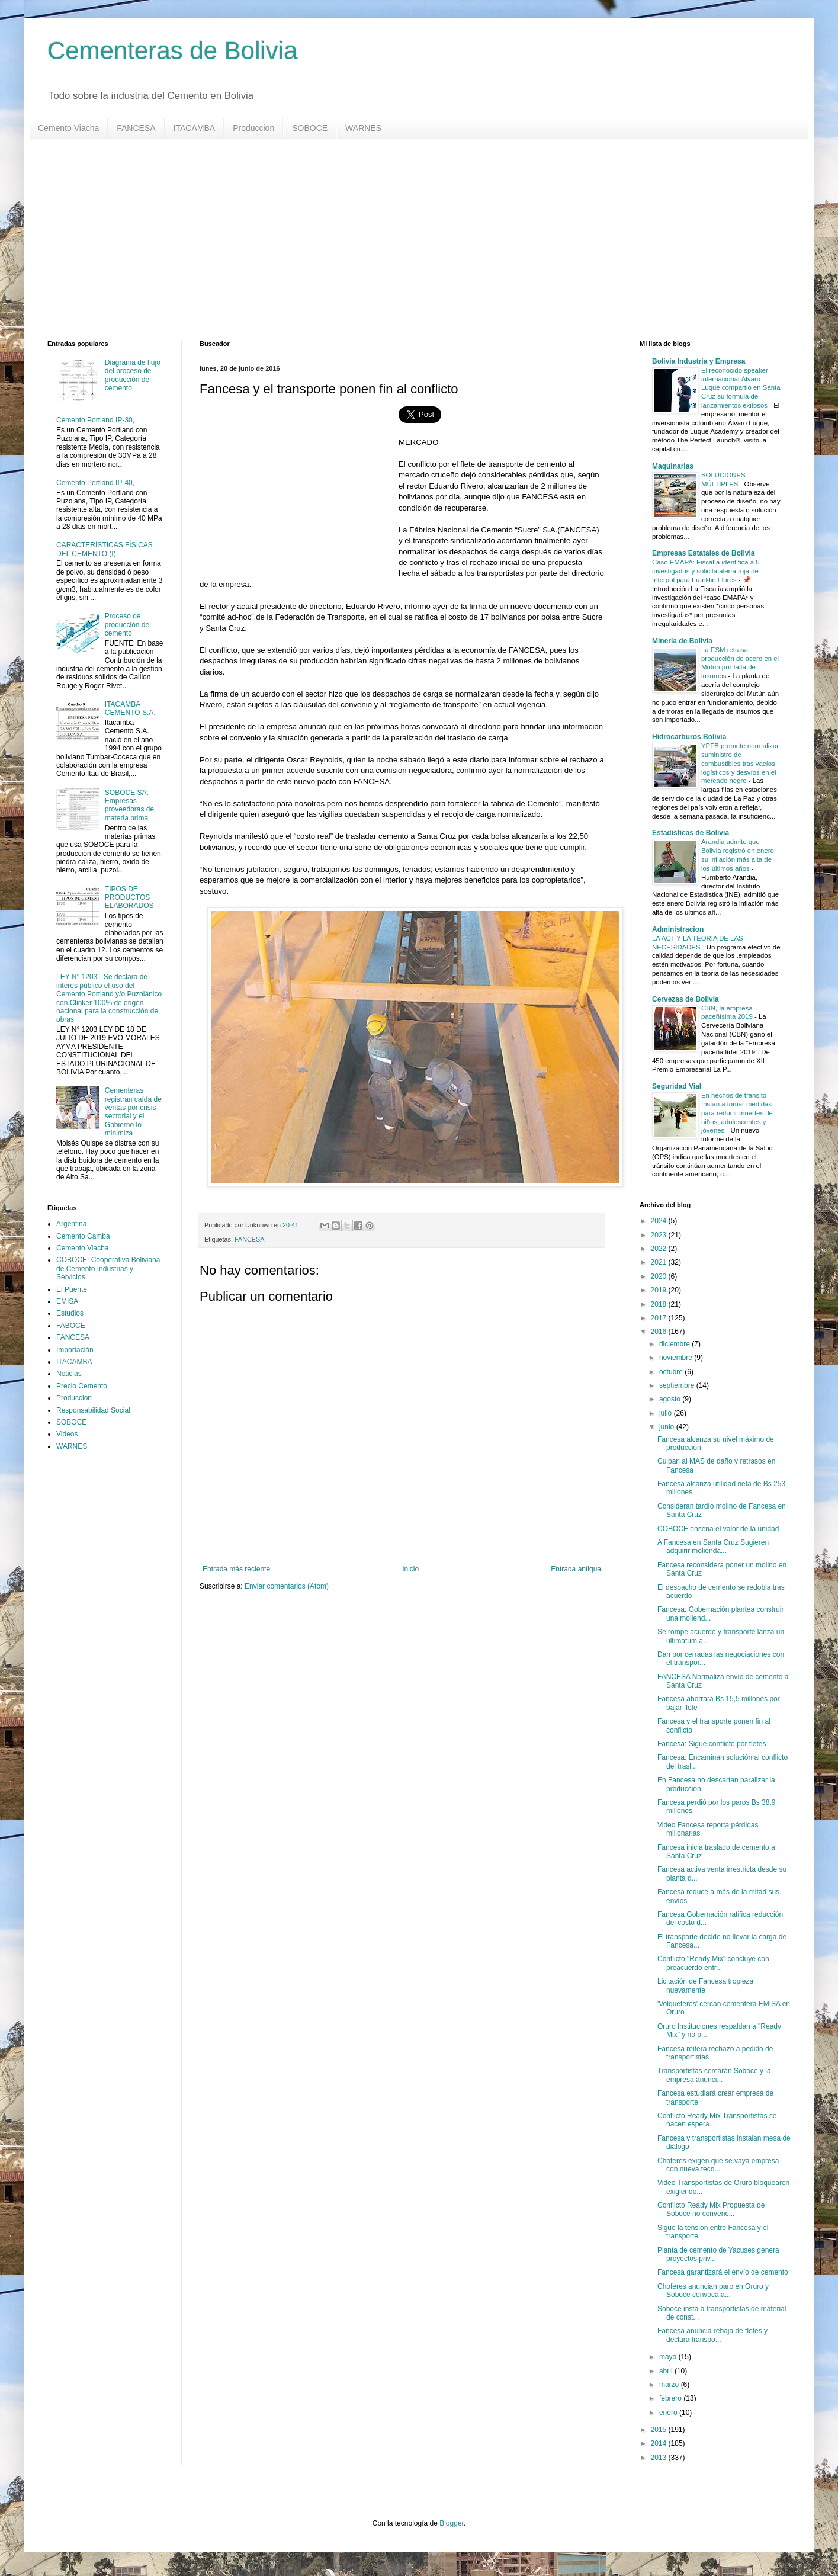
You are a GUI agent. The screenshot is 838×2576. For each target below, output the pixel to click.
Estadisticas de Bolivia (690, 833)
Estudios (70, 1313)
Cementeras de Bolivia (172, 51)
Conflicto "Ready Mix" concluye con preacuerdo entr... (713, 1963)
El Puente (71, 1289)
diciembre (675, 1344)
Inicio (410, 1569)
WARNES (363, 128)
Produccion (253, 128)
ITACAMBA (195, 128)
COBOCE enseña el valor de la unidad (718, 1529)
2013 (660, 2457)
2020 (660, 1276)
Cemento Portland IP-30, (95, 420)
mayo (669, 2357)
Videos (67, 1434)
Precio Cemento (81, 1386)
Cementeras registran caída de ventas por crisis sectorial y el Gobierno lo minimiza (133, 1111)
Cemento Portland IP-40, (95, 483)
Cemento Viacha (68, 128)
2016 (660, 1331)
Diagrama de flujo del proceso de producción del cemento (132, 375)
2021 (660, 1262)
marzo (670, 2385)
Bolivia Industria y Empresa (698, 361)
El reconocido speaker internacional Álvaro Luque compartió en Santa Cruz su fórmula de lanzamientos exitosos (741, 388)
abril (667, 2371)
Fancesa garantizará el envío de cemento (722, 2272)
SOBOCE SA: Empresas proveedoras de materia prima (129, 805)
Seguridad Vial (676, 1086)
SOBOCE (310, 128)
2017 (660, 1318)
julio (666, 1413)
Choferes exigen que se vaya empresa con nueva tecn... (718, 2165)
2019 (660, 1290)
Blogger (451, 2523)
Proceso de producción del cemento (128, 624)
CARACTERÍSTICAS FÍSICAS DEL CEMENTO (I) (104, 549)
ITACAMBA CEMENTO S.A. (130, 708)
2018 (660, 1304)
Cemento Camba (83, 1236)
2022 (660, 1248)
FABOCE (70, 1325)
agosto (670, 1399)
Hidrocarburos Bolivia (689, 737)
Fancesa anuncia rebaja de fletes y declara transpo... (712, 2335)
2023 (660, 1235)
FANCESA (136, 128)
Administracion (678, 929)
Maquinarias (672, 466)
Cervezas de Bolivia (685, 999)
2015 (660, 2430)
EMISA (67, 1301)
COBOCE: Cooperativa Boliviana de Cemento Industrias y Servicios (108, 1268)
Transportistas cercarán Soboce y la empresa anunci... (714, 2075)
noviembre (676, 1357)
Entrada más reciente (236, 1569)
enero (669, 2412)
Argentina (71, 1224)
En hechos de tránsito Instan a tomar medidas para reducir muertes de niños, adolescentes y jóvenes (737, 1113)
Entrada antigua (576, 1569)
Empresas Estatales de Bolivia (703, 553)
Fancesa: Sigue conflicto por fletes (711, 1744)
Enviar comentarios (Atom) (287, 1586)
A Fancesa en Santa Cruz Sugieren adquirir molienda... (713, 1546)
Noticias (69, 1373)
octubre (672, 1372)
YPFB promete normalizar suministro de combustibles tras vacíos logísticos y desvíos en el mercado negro (740, 763)
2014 (660, 2443)
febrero (671, 2398)
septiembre (677, 1385)
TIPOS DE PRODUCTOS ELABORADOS (129, 897)
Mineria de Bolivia (682, 641)
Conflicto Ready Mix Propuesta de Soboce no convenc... (711, 2209)
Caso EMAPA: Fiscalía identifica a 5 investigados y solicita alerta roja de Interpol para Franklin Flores (705, 571)
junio (667, 1427)
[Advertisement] (402, 239)
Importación (75, 1350)
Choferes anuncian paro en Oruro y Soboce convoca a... (713, 2290)
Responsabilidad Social (93, 1410)
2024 (660, 1221)
